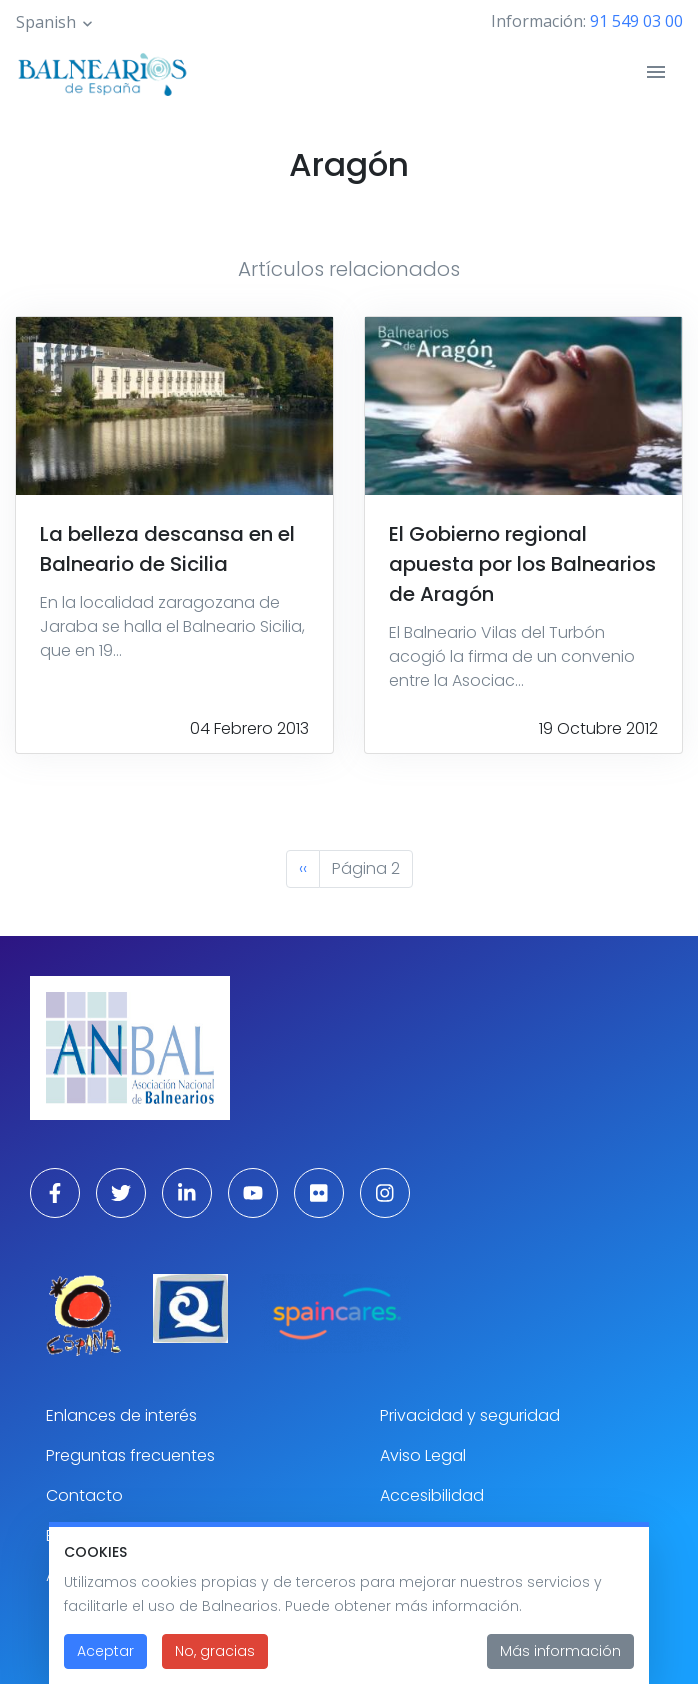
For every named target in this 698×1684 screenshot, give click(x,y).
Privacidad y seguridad (470, 1415)
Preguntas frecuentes (130, 1455)
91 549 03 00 (636, 21)
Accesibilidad (432, 1495)
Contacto (84, 1495)
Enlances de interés (121, 1415)
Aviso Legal (423, 1455)
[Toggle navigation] (656, 72)
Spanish (46, 22)
